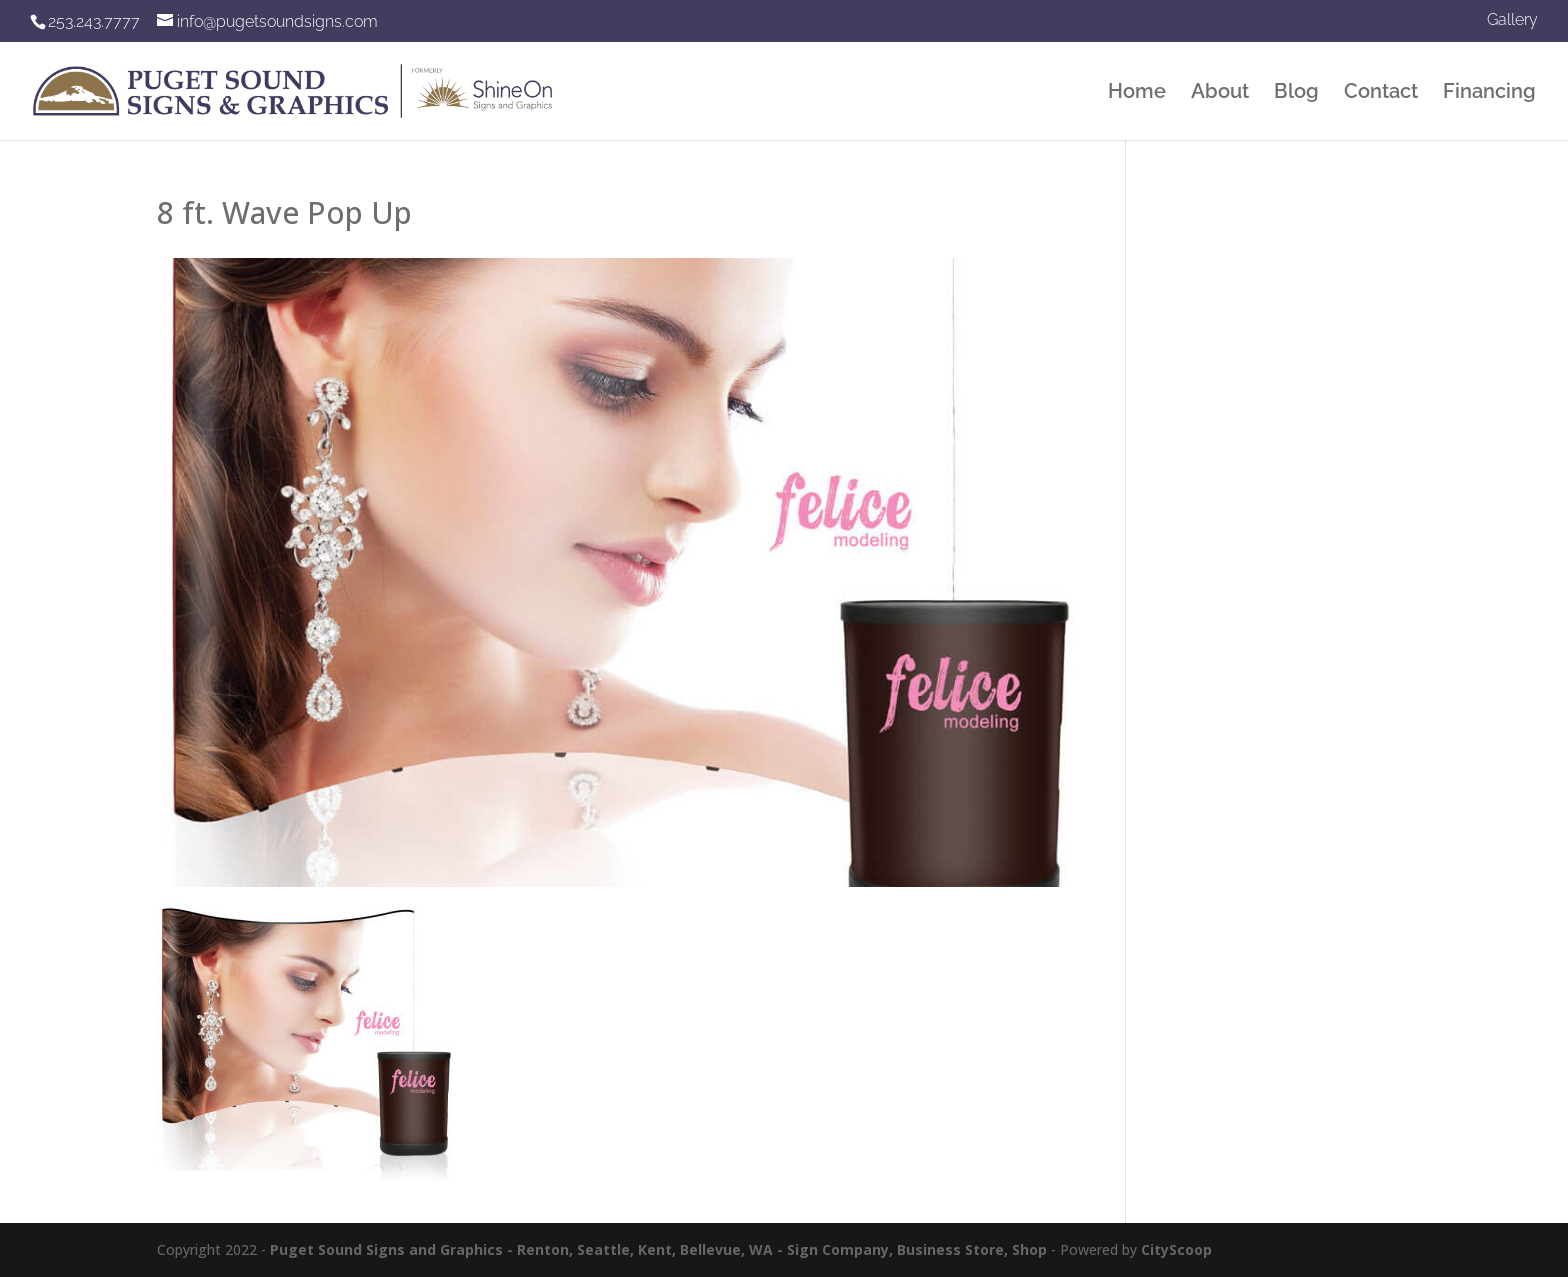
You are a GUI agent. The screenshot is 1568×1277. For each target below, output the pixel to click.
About (1220, 93)
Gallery (1512, 20)
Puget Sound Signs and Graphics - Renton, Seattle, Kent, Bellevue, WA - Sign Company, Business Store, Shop (658, 1249)
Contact (1381, 93)
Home (1137, 93)
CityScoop (1176, 1249)
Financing (1489, 93)
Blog (1296, 93)
